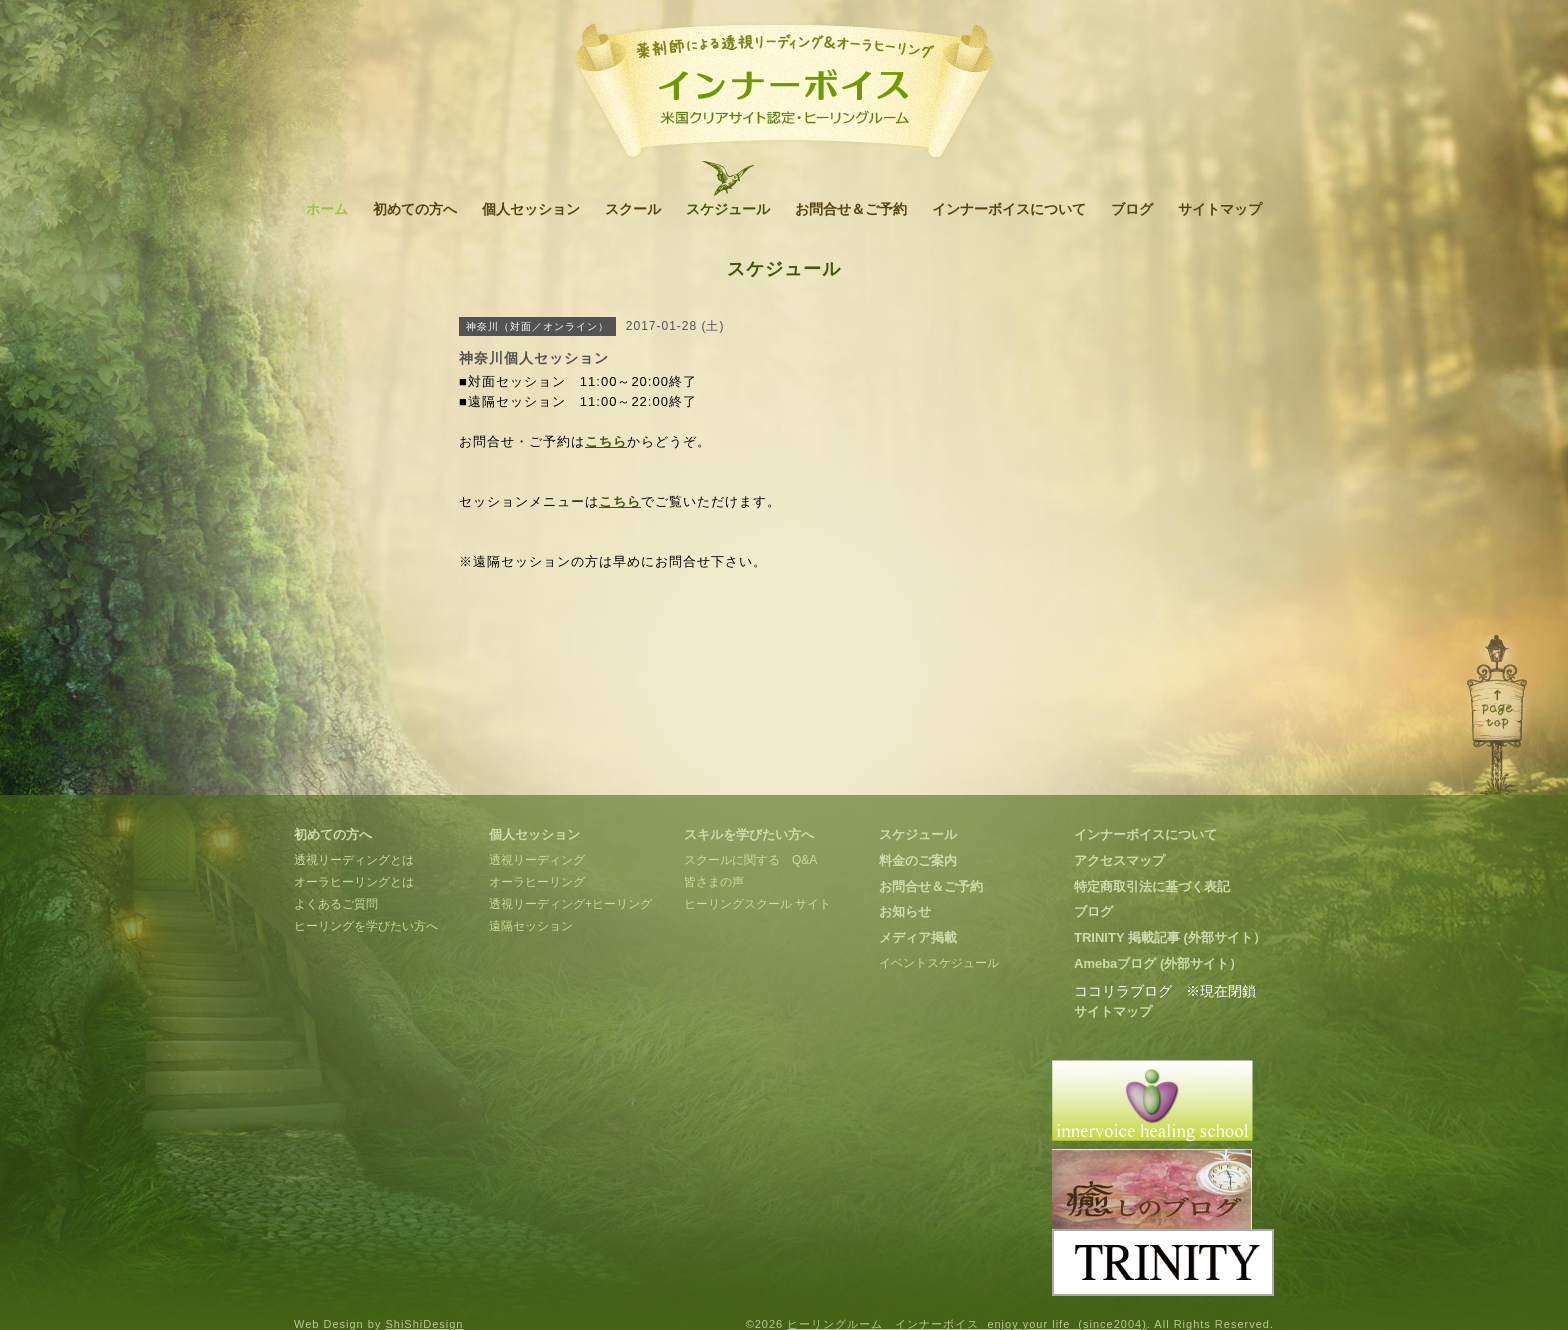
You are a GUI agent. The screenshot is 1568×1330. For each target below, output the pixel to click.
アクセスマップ (1119, 860)
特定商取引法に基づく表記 (1152, 886)
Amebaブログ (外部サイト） (1158, 963)
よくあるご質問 (336, 904)
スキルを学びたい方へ (749, 834)
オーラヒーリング (537, 882)
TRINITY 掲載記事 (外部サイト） (1170, 937)
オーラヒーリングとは (354, 882)
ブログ (1132, 209)
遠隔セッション (531, 926)
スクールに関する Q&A (750, 860)
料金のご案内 (918, 860)
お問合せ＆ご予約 (851, 209)
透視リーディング (537, 860)
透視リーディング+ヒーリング (570, 904)
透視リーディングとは (354, 860)
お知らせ (905, 911)
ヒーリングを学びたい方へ (366, 926)
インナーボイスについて (1009, 209)
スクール (633, 209)
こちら (606, 441)
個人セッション (531, 209)
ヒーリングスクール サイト (757, 904)
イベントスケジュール (939, 963)
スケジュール (728, 209)
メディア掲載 (918, 937)
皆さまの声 (714, 882)
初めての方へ (415, 209)
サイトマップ (1220, 209)
